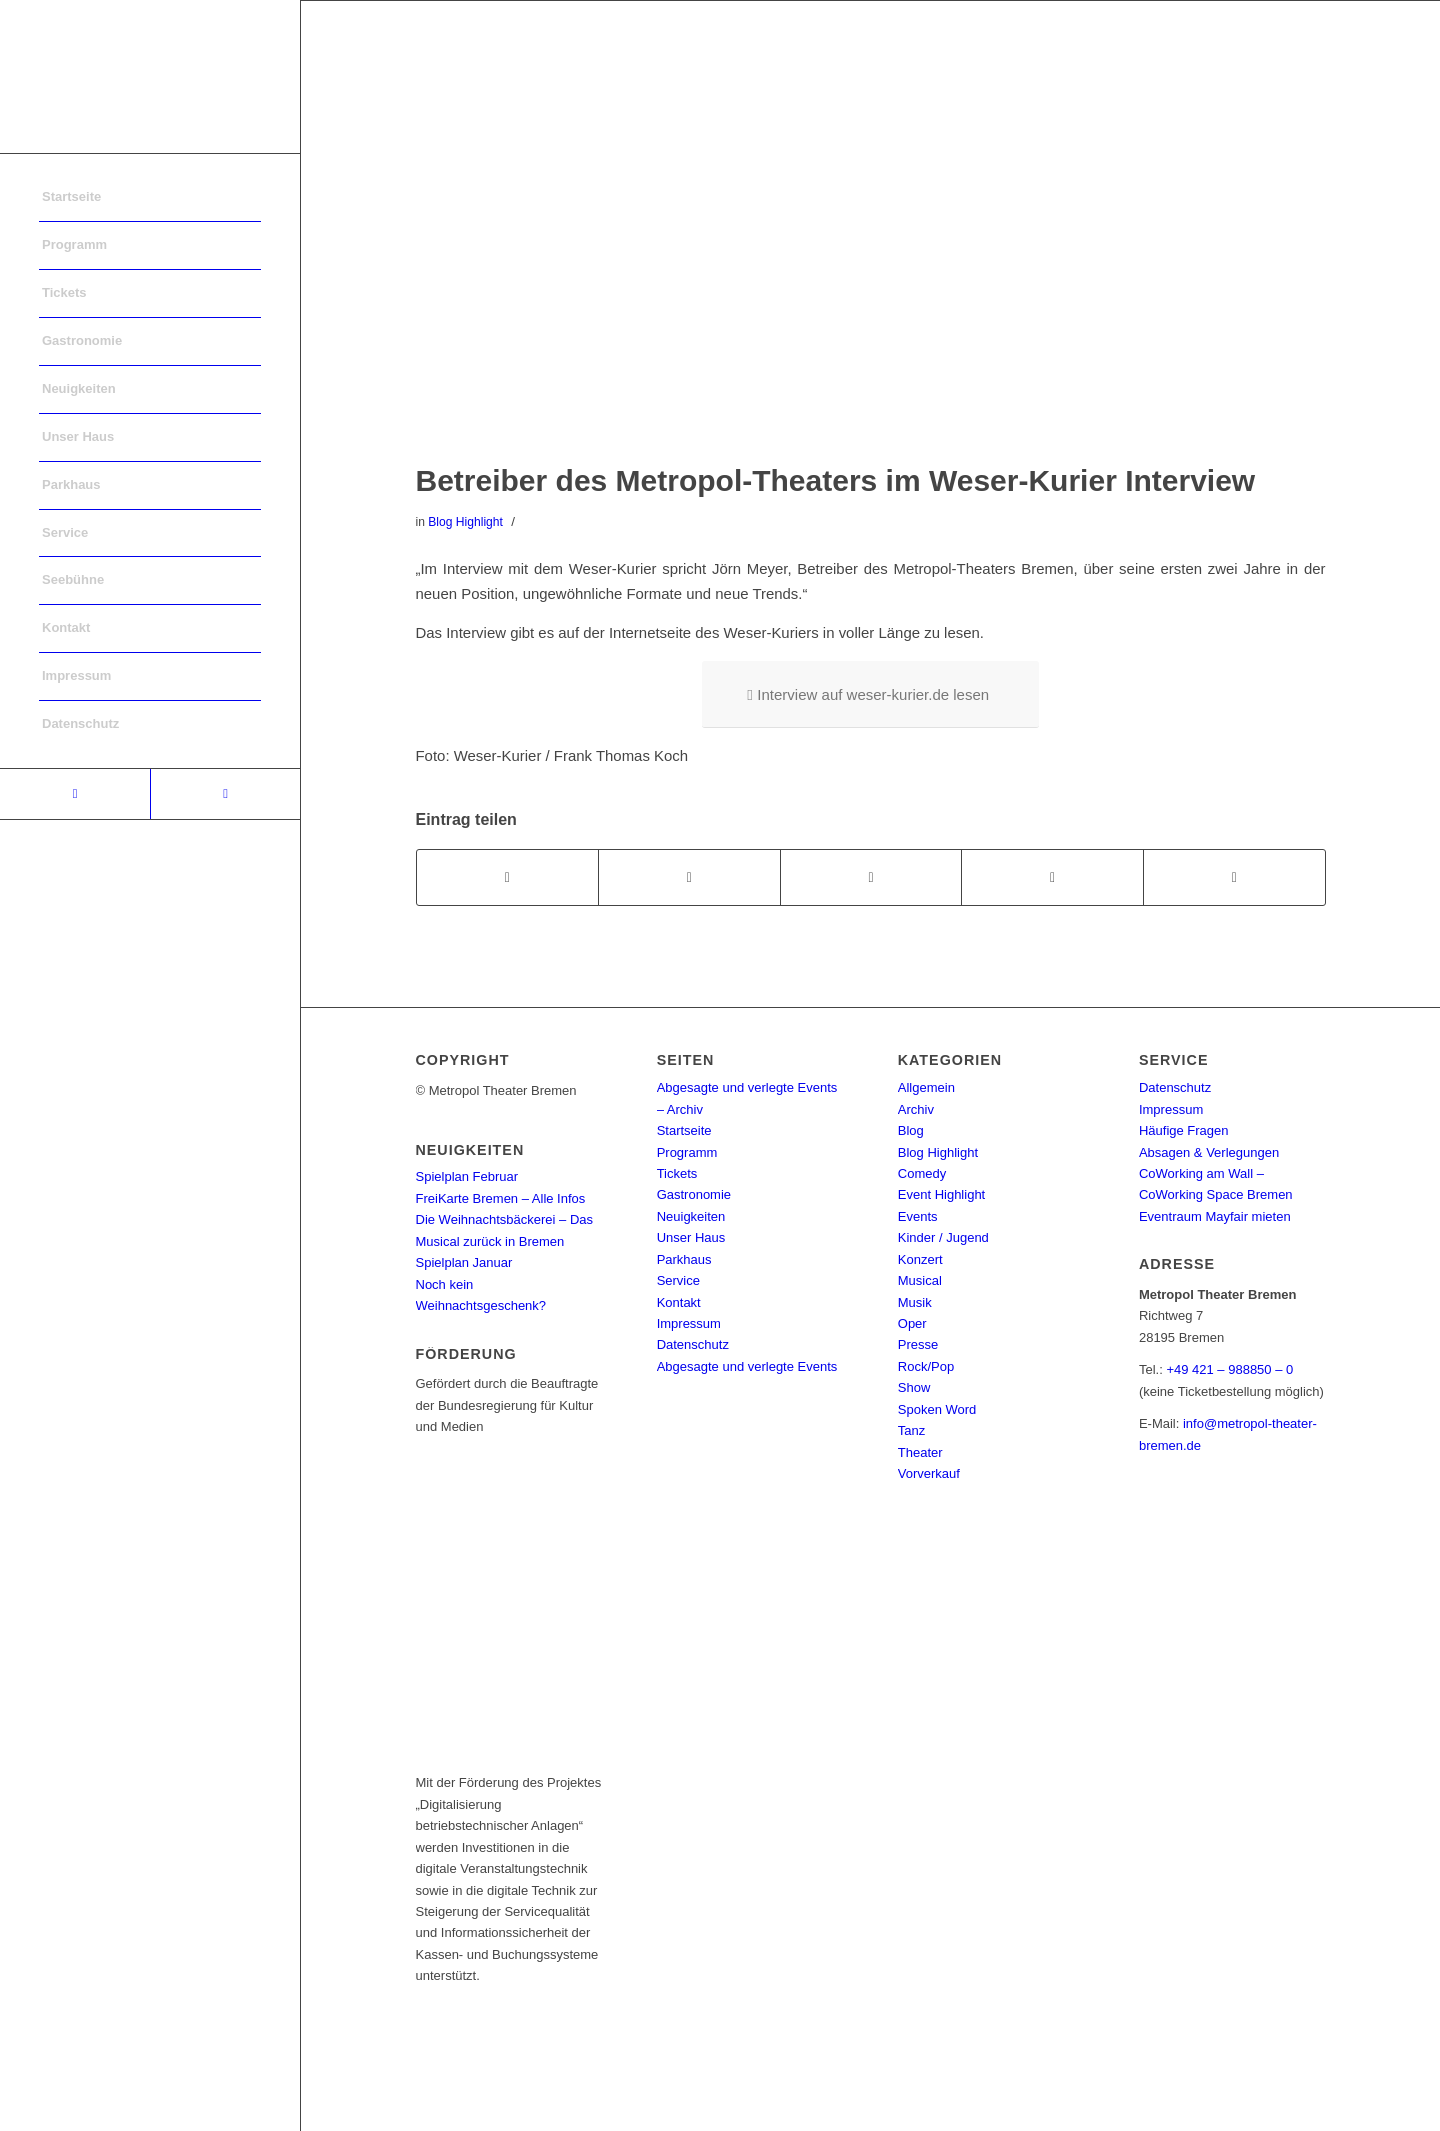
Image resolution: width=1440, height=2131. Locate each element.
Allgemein (926, 1087)
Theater (920, 1452)
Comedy (922, 1173)
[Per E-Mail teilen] (1234, 877)
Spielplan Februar (467, 1176)
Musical (920, 1280)
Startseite (684, 1130)
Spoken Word (937, 1409)
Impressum (689, 1323)
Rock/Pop (926, 1366)
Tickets (677, 1173)
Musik (915, 1302)
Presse (918, 1344)
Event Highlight (941, 1194)
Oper (912, 1323)
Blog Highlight (465, 522)
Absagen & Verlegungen (1209, 1152)
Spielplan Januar (464, 1262)
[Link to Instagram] (225, 794)
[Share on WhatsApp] (871, 877)
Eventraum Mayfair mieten (1215, 1216)
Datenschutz (693, 1344)
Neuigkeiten (691, 1216)
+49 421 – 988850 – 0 (1229, 1369)
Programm (687, 1152)
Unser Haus (691, 1237)
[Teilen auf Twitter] (689, 877)
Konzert (920, 1259)
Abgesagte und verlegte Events (747, 1366)
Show (914, 1387)
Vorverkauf (929, 1473)
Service (678, 1280)
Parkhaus (684, 1259)
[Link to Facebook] (75, 794)
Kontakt (679, 1302)
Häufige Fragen (1184, 1130)
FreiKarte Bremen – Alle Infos (501, 1198)
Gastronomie (694, 1194)
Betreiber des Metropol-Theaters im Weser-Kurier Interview (836, 480)
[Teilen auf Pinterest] (1052, 877)
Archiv (916, 1109)
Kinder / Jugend (943, 1237)
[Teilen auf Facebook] (508, 877)
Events (918, 1216)
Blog (911, 1130)
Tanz (911, 1430)
